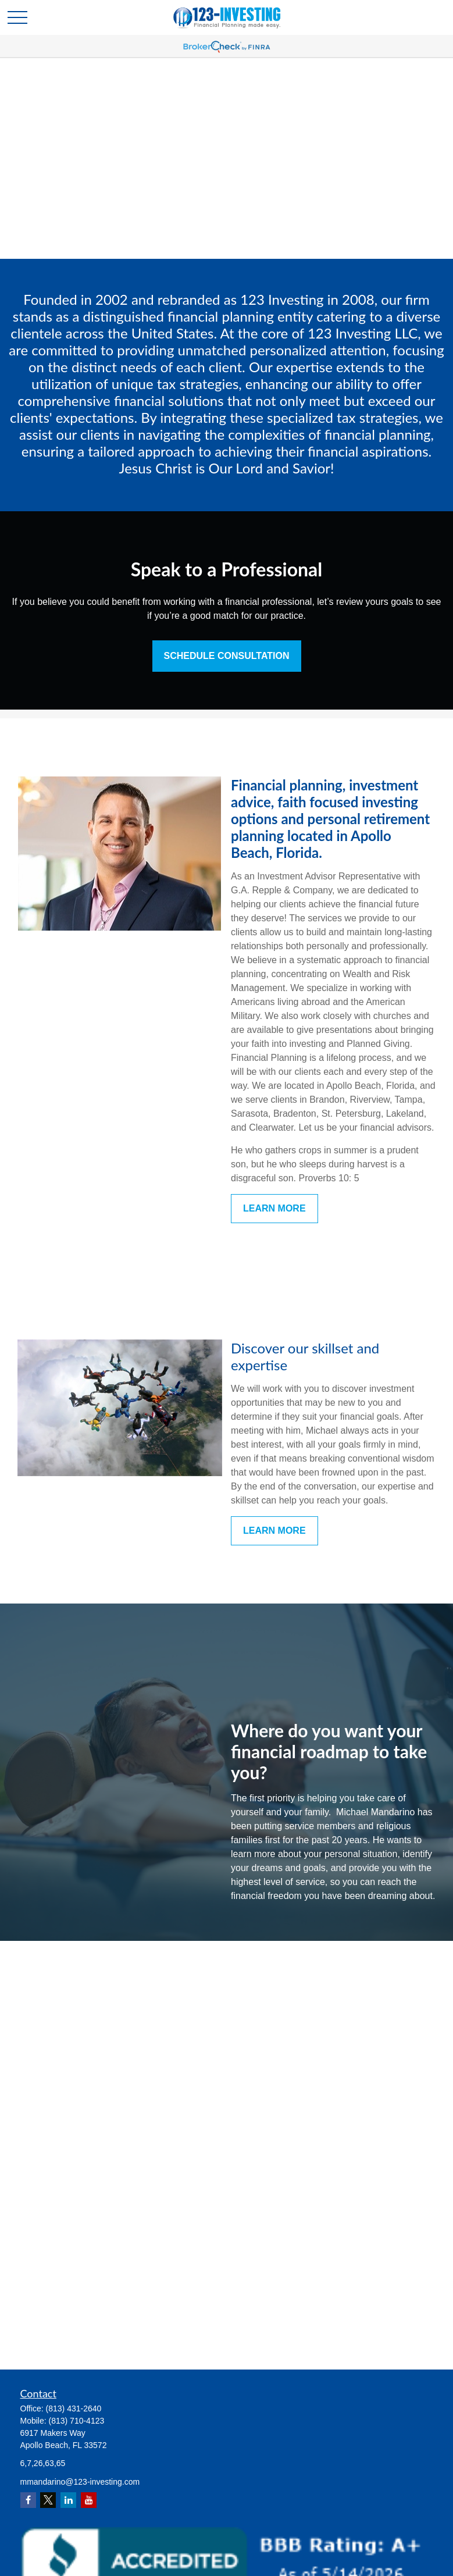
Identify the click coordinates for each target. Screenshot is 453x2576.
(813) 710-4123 (77, 2420)
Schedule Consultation (227, 656)
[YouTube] (89, 2500)
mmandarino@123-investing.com (80, 2481)
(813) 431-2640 (74, 2408)
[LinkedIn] (68, 2500)
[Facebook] (28, 2500)
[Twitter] (48, 2500)
